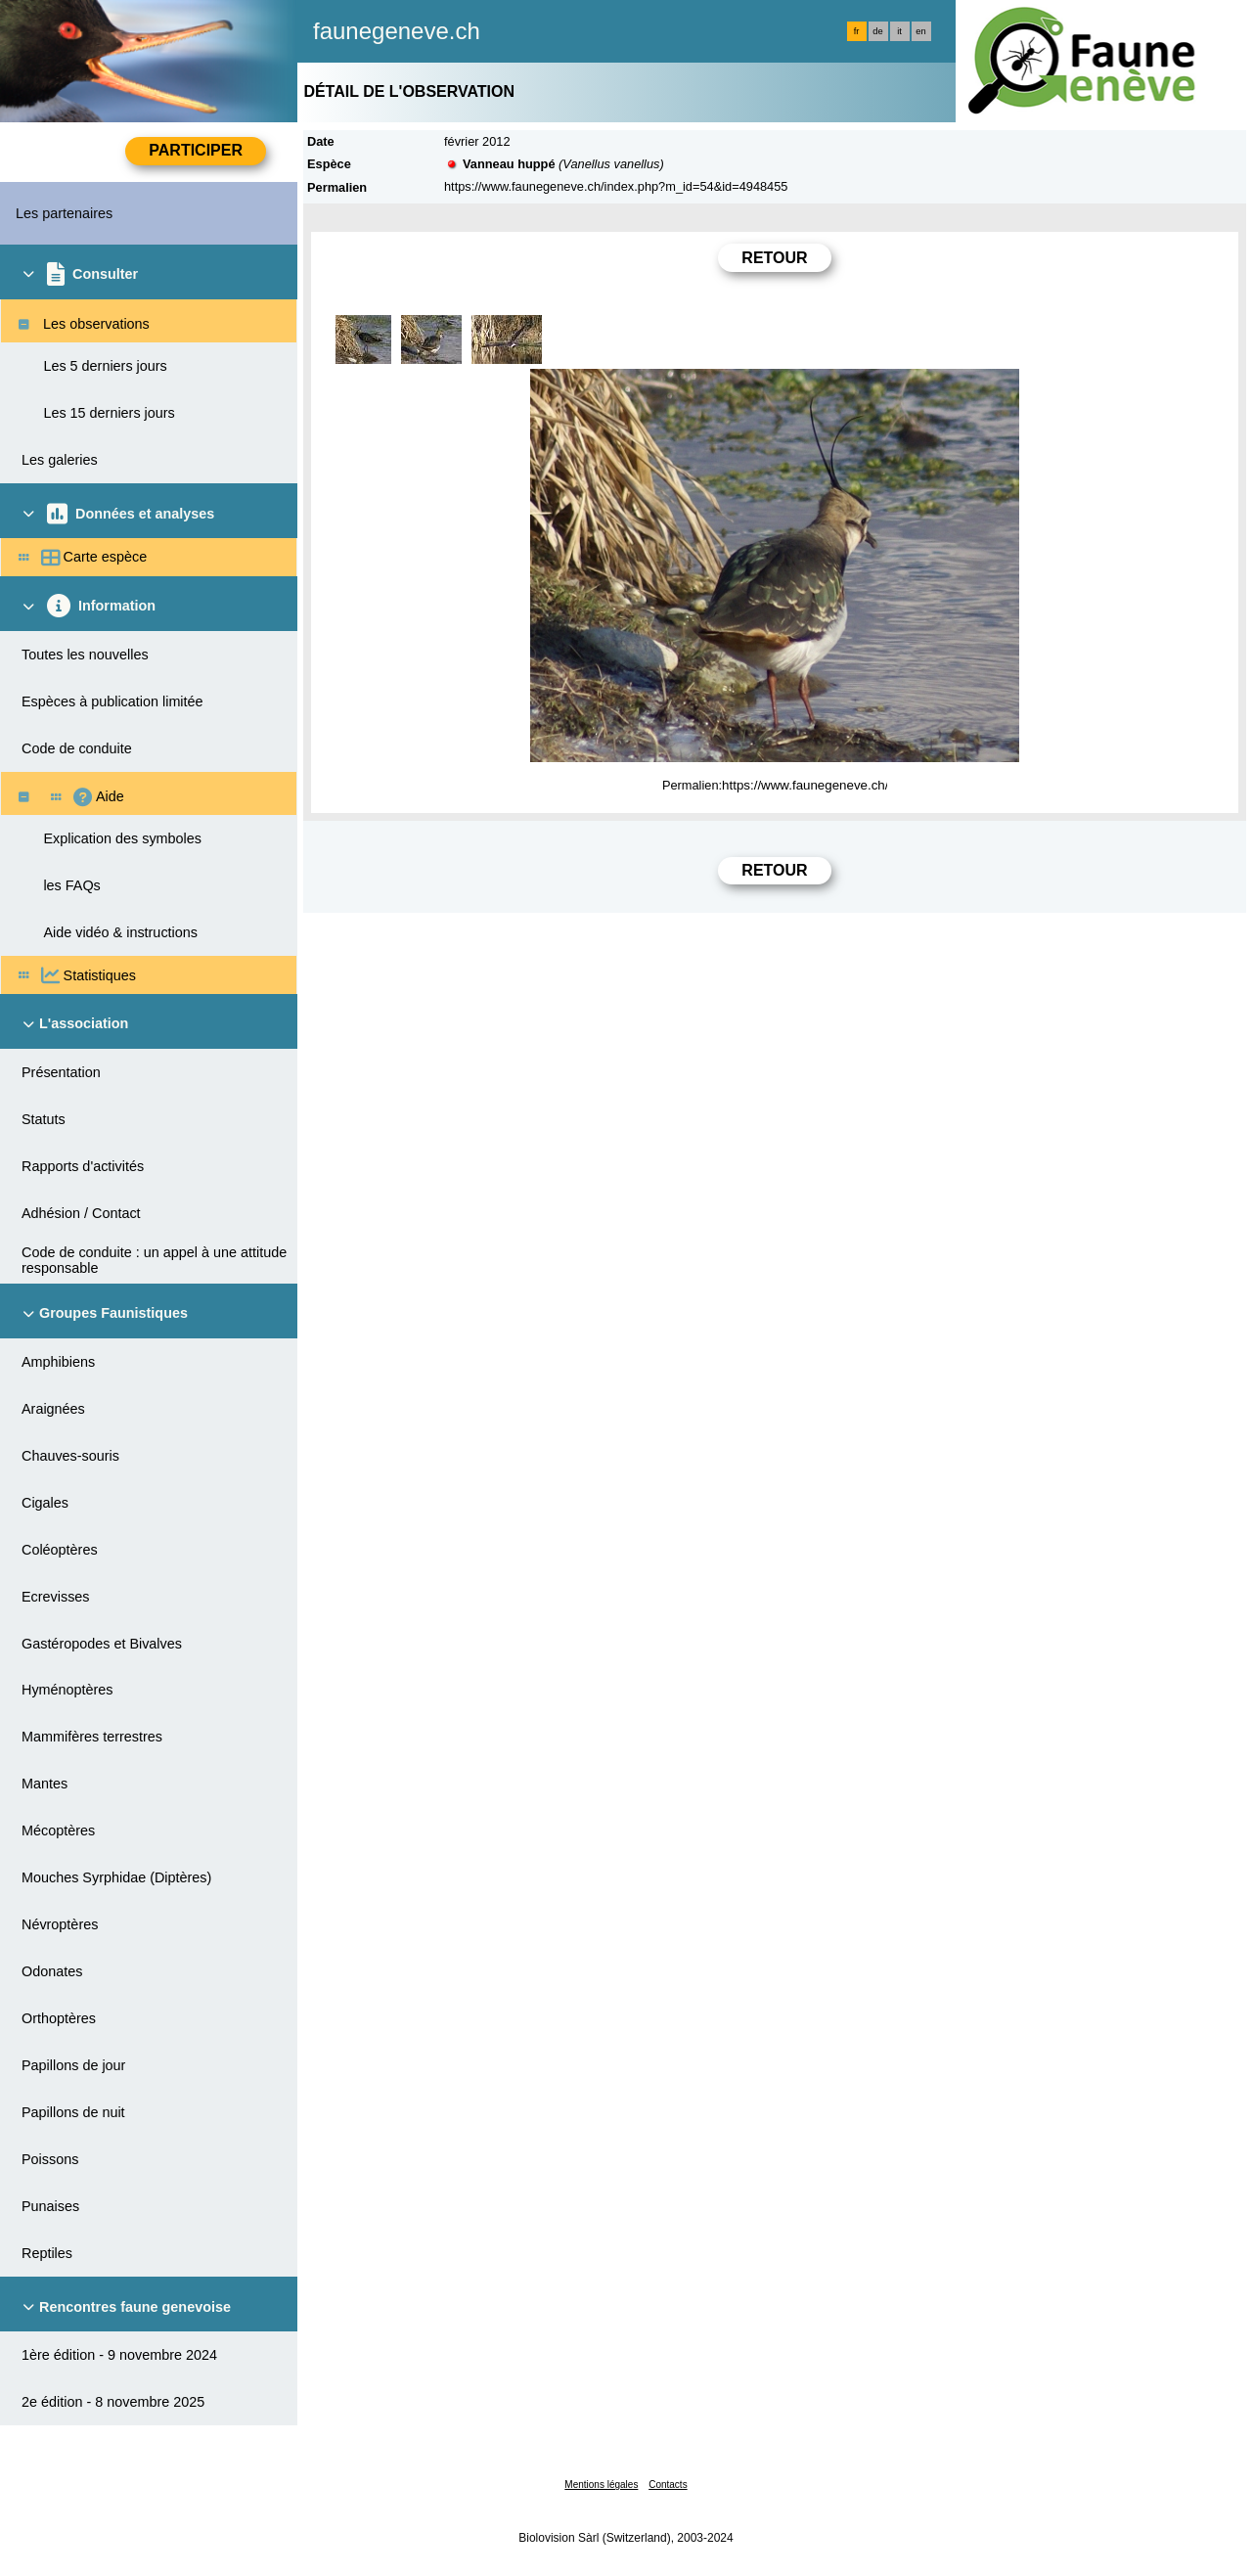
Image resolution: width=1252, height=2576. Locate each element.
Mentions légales (601, 2484)
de (877, 31)
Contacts (667, 2484)
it (899, 31)
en (920, 31)
